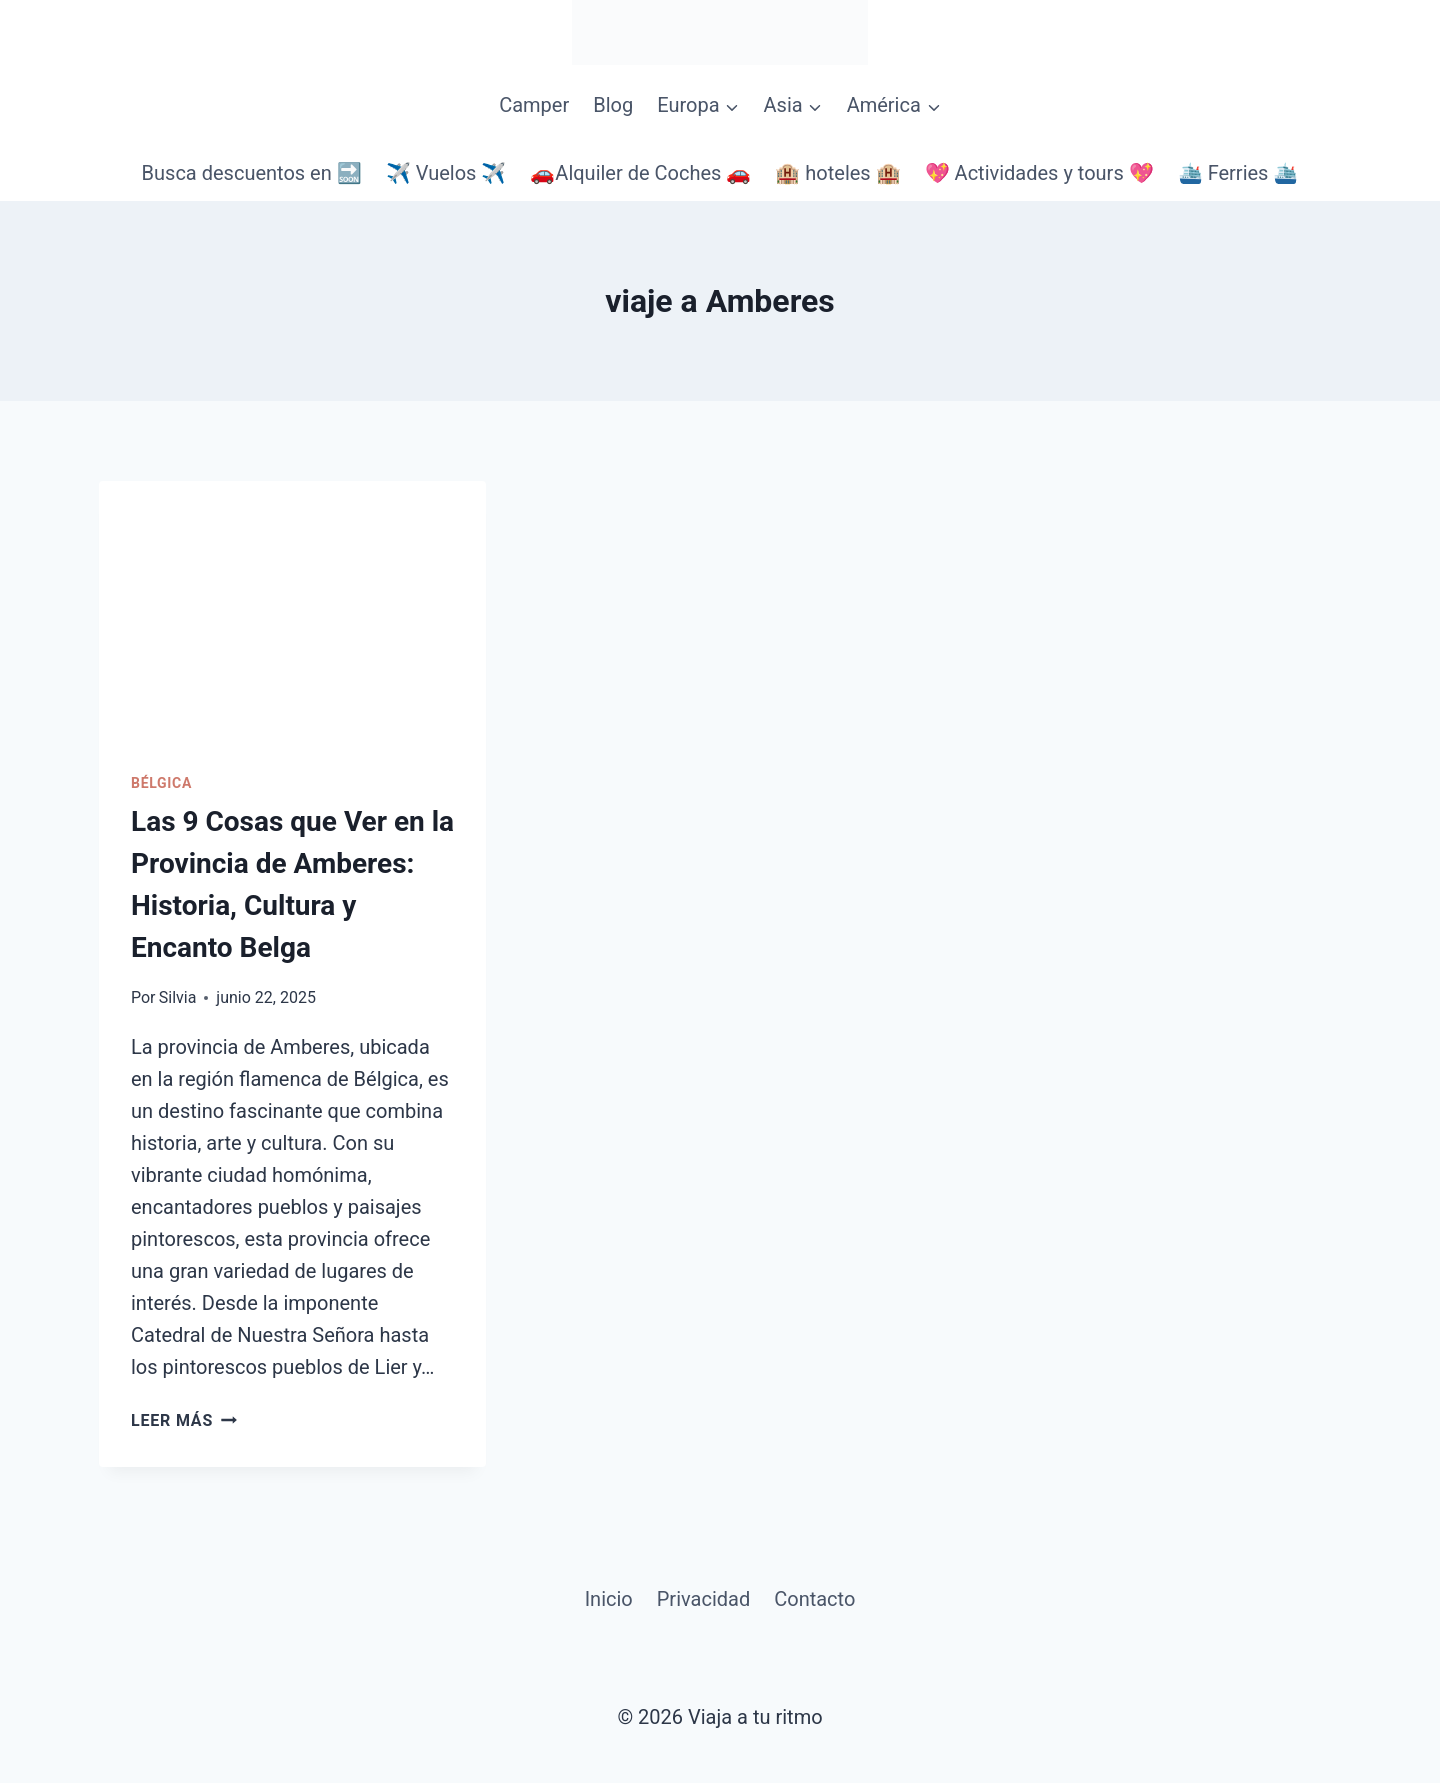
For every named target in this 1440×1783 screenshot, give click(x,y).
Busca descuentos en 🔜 (252, 173)
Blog (613, 105)
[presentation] (292, 610)
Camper (534, 105)
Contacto (814, 1599)
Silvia (178, 997)
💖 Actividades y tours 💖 (1039, 173)
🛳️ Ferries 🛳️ (1238, 173)
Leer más (184, 1420)
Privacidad (703, 1599)
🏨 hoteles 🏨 (837, 173)
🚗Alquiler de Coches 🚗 (640, 173)
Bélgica (161, 783)
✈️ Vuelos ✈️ (446, 173)
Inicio (609, 1599)
